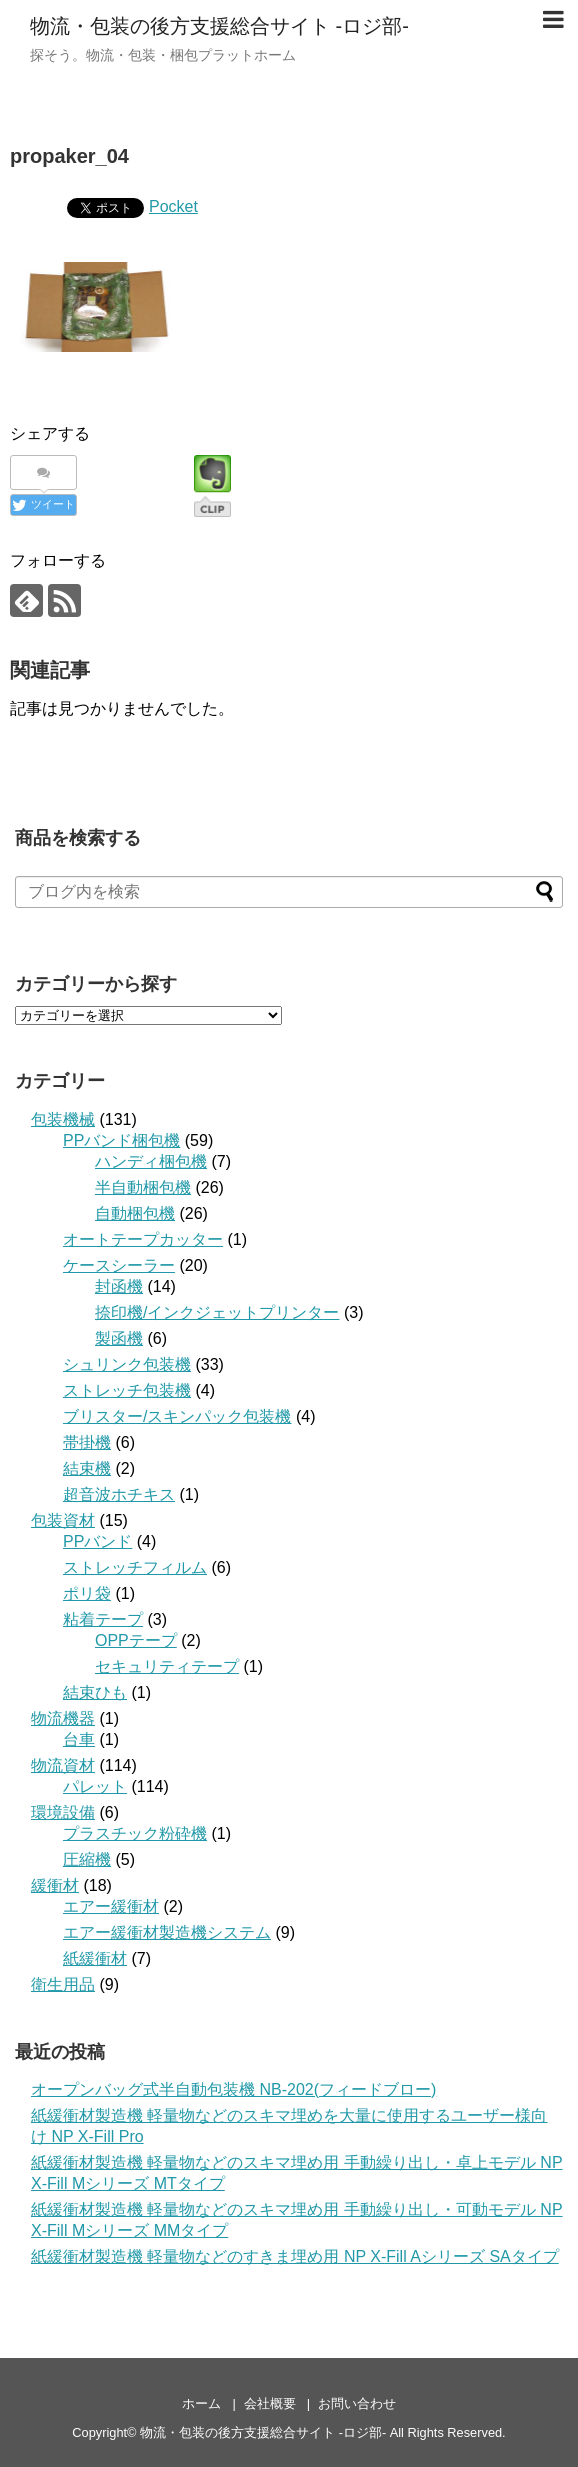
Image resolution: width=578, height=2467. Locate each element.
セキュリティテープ (167, 1666)
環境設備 (63, 1812)
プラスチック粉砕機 (135, 1833)
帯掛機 (87, 1442)
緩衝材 (55, 1885)
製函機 (119, 1338)
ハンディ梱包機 (151, 1161)
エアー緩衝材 (111, 1906)
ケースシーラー (119, 1265)
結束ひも (95, 1692)
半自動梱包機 (143, 1187)
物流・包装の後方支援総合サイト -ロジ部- (219, 26)
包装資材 (63, 1520)
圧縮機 (87, 1859)
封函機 (119, 1286)
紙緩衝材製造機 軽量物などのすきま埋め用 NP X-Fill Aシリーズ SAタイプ (295, 2256)
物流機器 (63, 1718)
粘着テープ (103, 1619)
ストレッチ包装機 (127, 1390)
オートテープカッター (143, 1239)
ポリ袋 (87, 1593)
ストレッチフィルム (135, 1567)
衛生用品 (63, 1984)
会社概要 (270, 2403)
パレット (95, 1786)
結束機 (87, 1468)
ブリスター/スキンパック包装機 (177, 1416)
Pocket (173, 206)
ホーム (201, 2403)
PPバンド (97, 1541)
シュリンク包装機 (127, 1364)
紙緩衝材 (95, 1958)
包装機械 (63, 1119)
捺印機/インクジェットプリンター (217, 1312)
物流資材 (63, 1765)
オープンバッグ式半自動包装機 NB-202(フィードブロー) (233, 2089)
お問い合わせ (357, 2403)
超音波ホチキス (119, 1494)
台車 (79, 1739)
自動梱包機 (135, 1213)
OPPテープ (136, 1640)
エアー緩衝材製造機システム (167, 1932)
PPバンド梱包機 (121, 1140)
